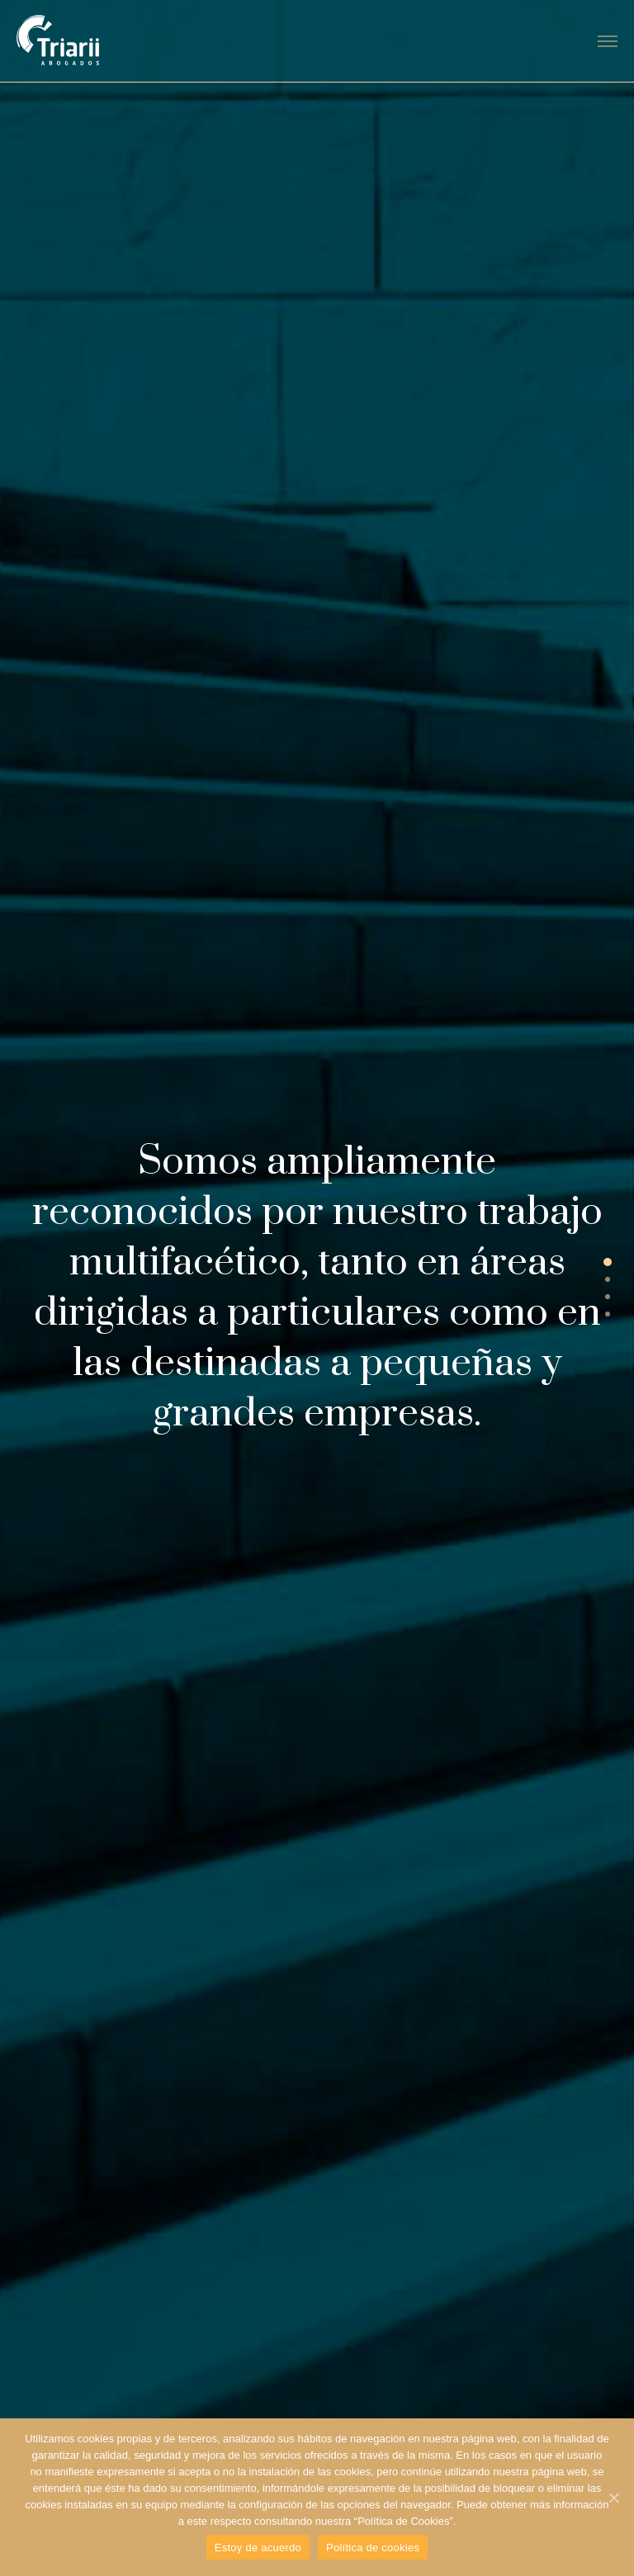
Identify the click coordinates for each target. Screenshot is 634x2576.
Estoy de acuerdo (258, 2547)
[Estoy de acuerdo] (613, 2497)
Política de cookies (372, 2547)
